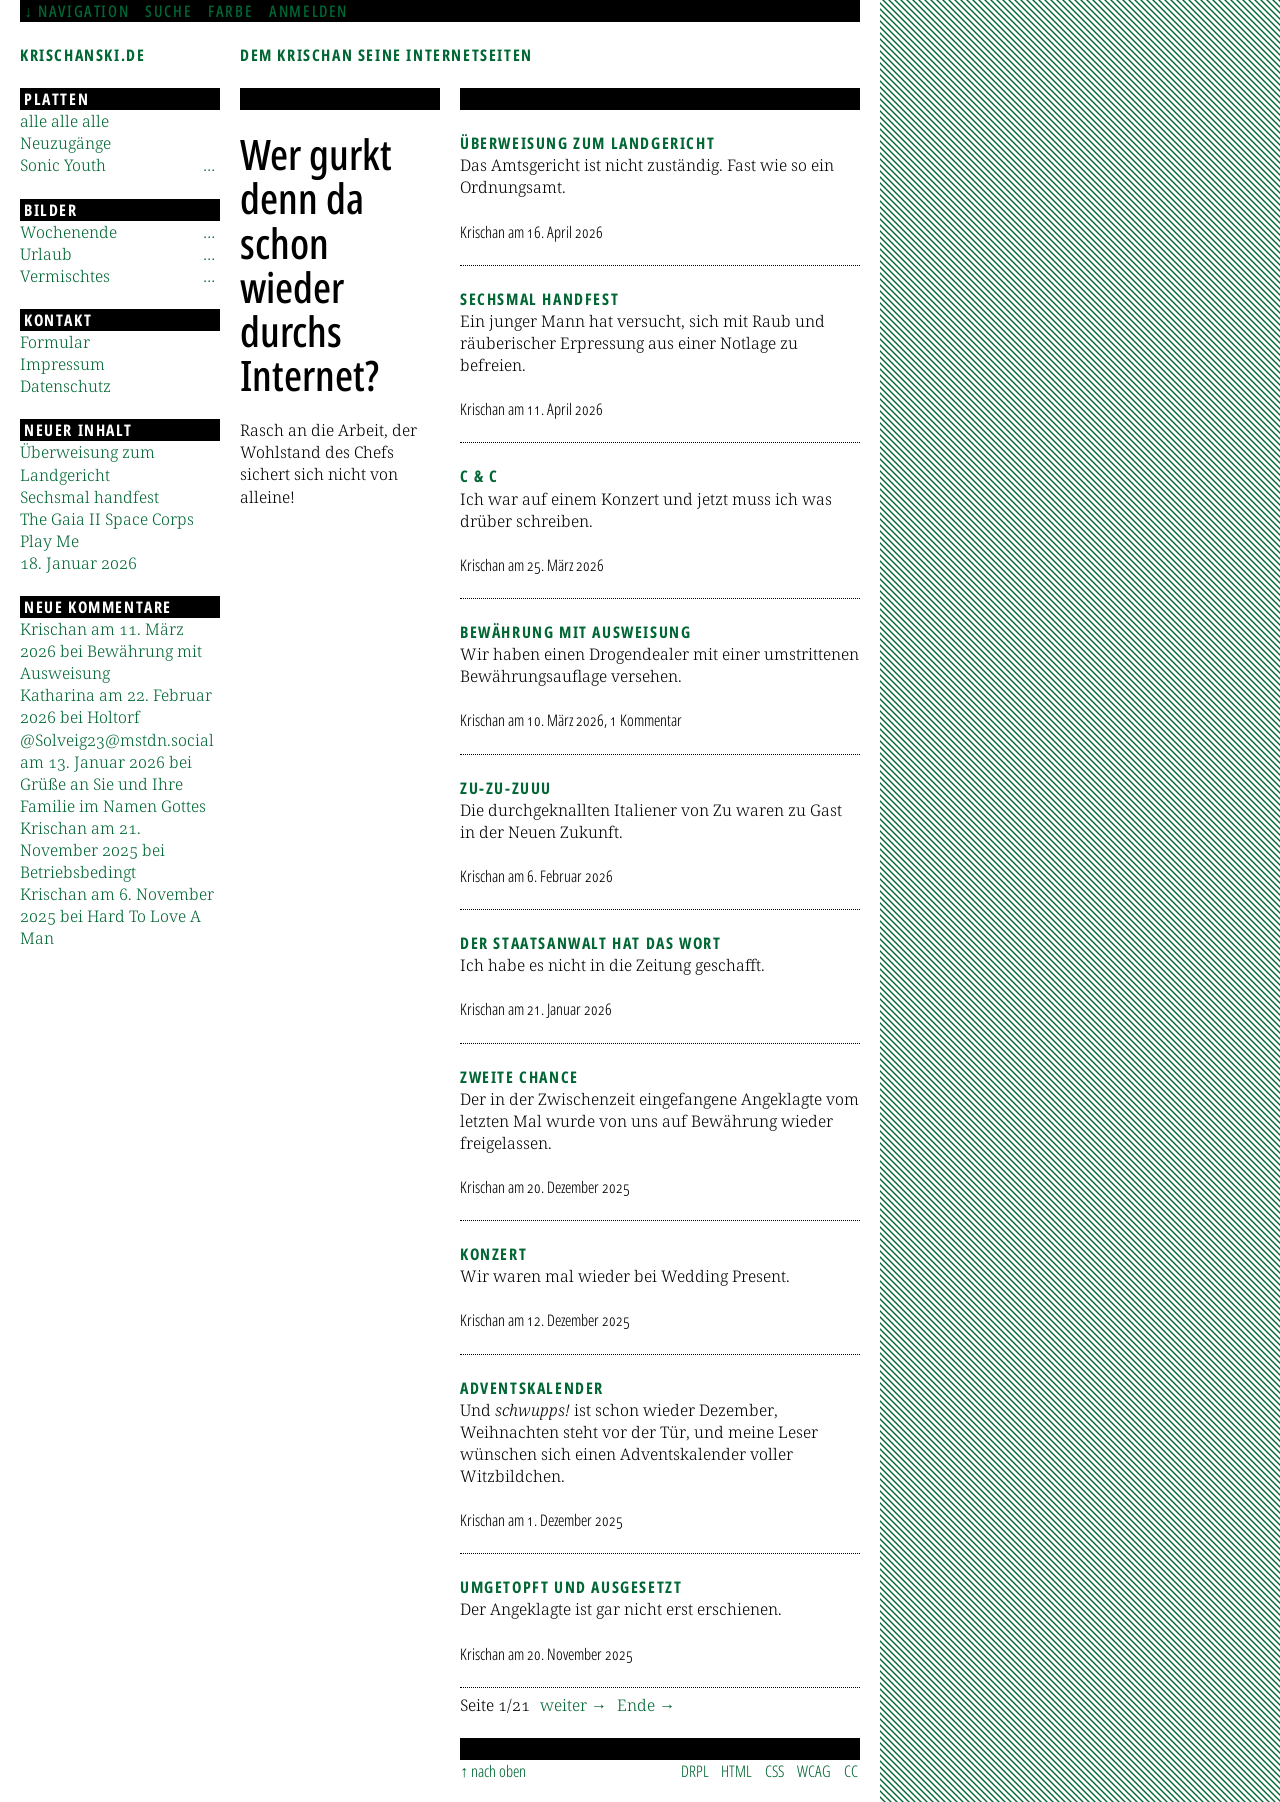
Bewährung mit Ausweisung (575, 632)
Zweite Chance (519, 1077)
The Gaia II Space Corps (107, 519)
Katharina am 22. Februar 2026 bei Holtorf (116, 706)
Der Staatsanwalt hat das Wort (590, 943)
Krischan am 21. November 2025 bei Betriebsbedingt (92, 850)
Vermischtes (65, 276)
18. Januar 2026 (78, 563)
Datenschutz (65, 386)
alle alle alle (64, 121)
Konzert (493, 1254)
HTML (736, 1771)
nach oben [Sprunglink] (498, 1771)
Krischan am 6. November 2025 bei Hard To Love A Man (117, 916)
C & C (479, 476)
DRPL (695, 1771)
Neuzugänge (65, 143)
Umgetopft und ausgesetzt (571, 1587)
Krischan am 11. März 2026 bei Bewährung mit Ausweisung (111, 651)
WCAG (814, 1771)
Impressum (62, 364)
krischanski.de (82, 55)
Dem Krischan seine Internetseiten (386, 55)
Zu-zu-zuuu (506, 788)
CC (851, 1771)
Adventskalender (532, 1388)
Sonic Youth (63, 165)
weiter (565, 1705)
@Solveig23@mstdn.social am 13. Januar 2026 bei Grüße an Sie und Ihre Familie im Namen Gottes (117, 773)
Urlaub (46, 254)
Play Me (49, 541)
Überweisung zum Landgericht (587, 143)
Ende (638, 1705)
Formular (55, 342)
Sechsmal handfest (539, 299)
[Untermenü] (209, 165)
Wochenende (68, 232)
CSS (774, 1771)
